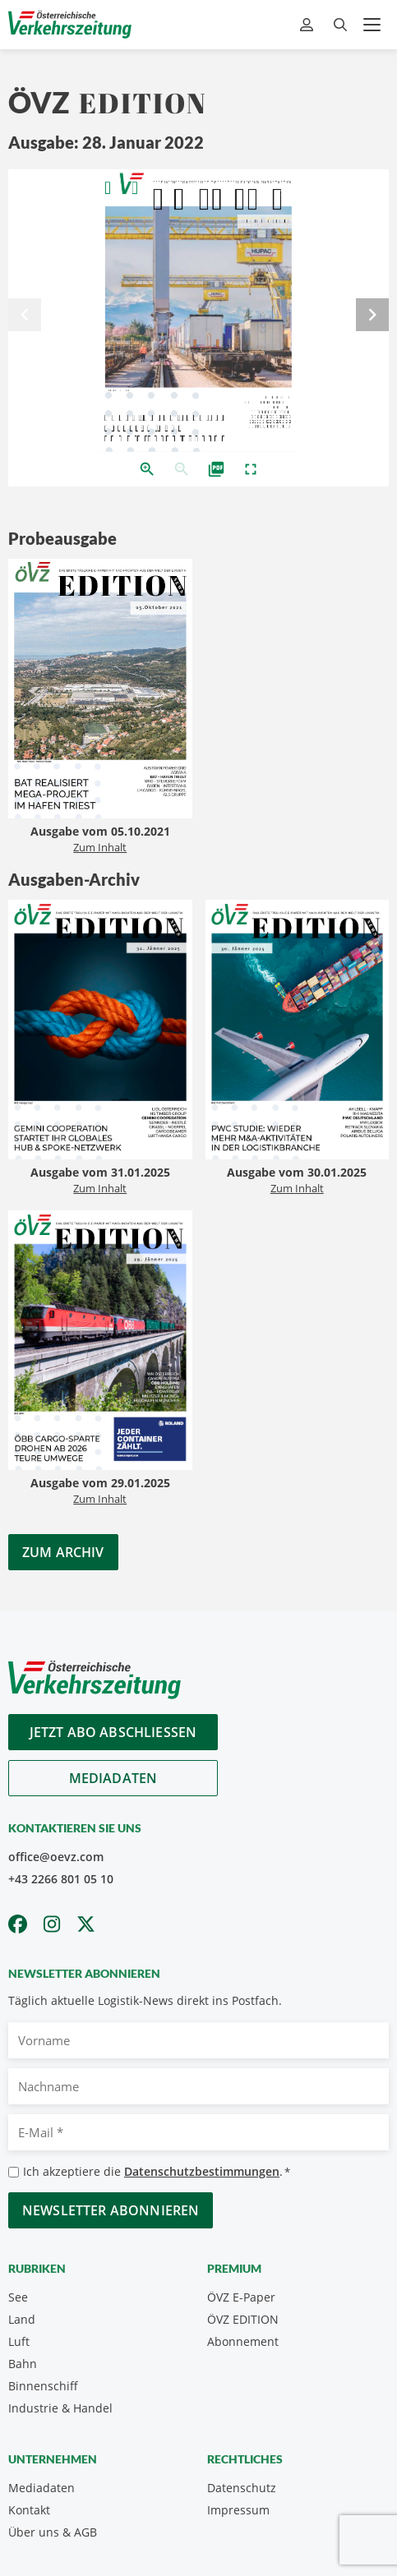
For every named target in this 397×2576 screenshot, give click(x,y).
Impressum (238, 2510)
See (18, 2297)
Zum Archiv (63, 1552)
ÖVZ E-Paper (241, 2297)
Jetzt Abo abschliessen (113, 1732)
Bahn (22, 2363)
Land (21, 2319)
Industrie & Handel (60, 2408)
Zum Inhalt (100, 847)
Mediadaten (113, 1778)
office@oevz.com (56, 1856)
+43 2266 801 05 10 (60, 1879)
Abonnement (243, 2341)
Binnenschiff (43, 2386)
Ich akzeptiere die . (156, 2172)
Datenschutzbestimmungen (201, 2171)
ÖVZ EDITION (243, 2319)
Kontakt (29, 2510)
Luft (19, 2341)
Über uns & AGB (52, 2532)
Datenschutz (241, 2487)
